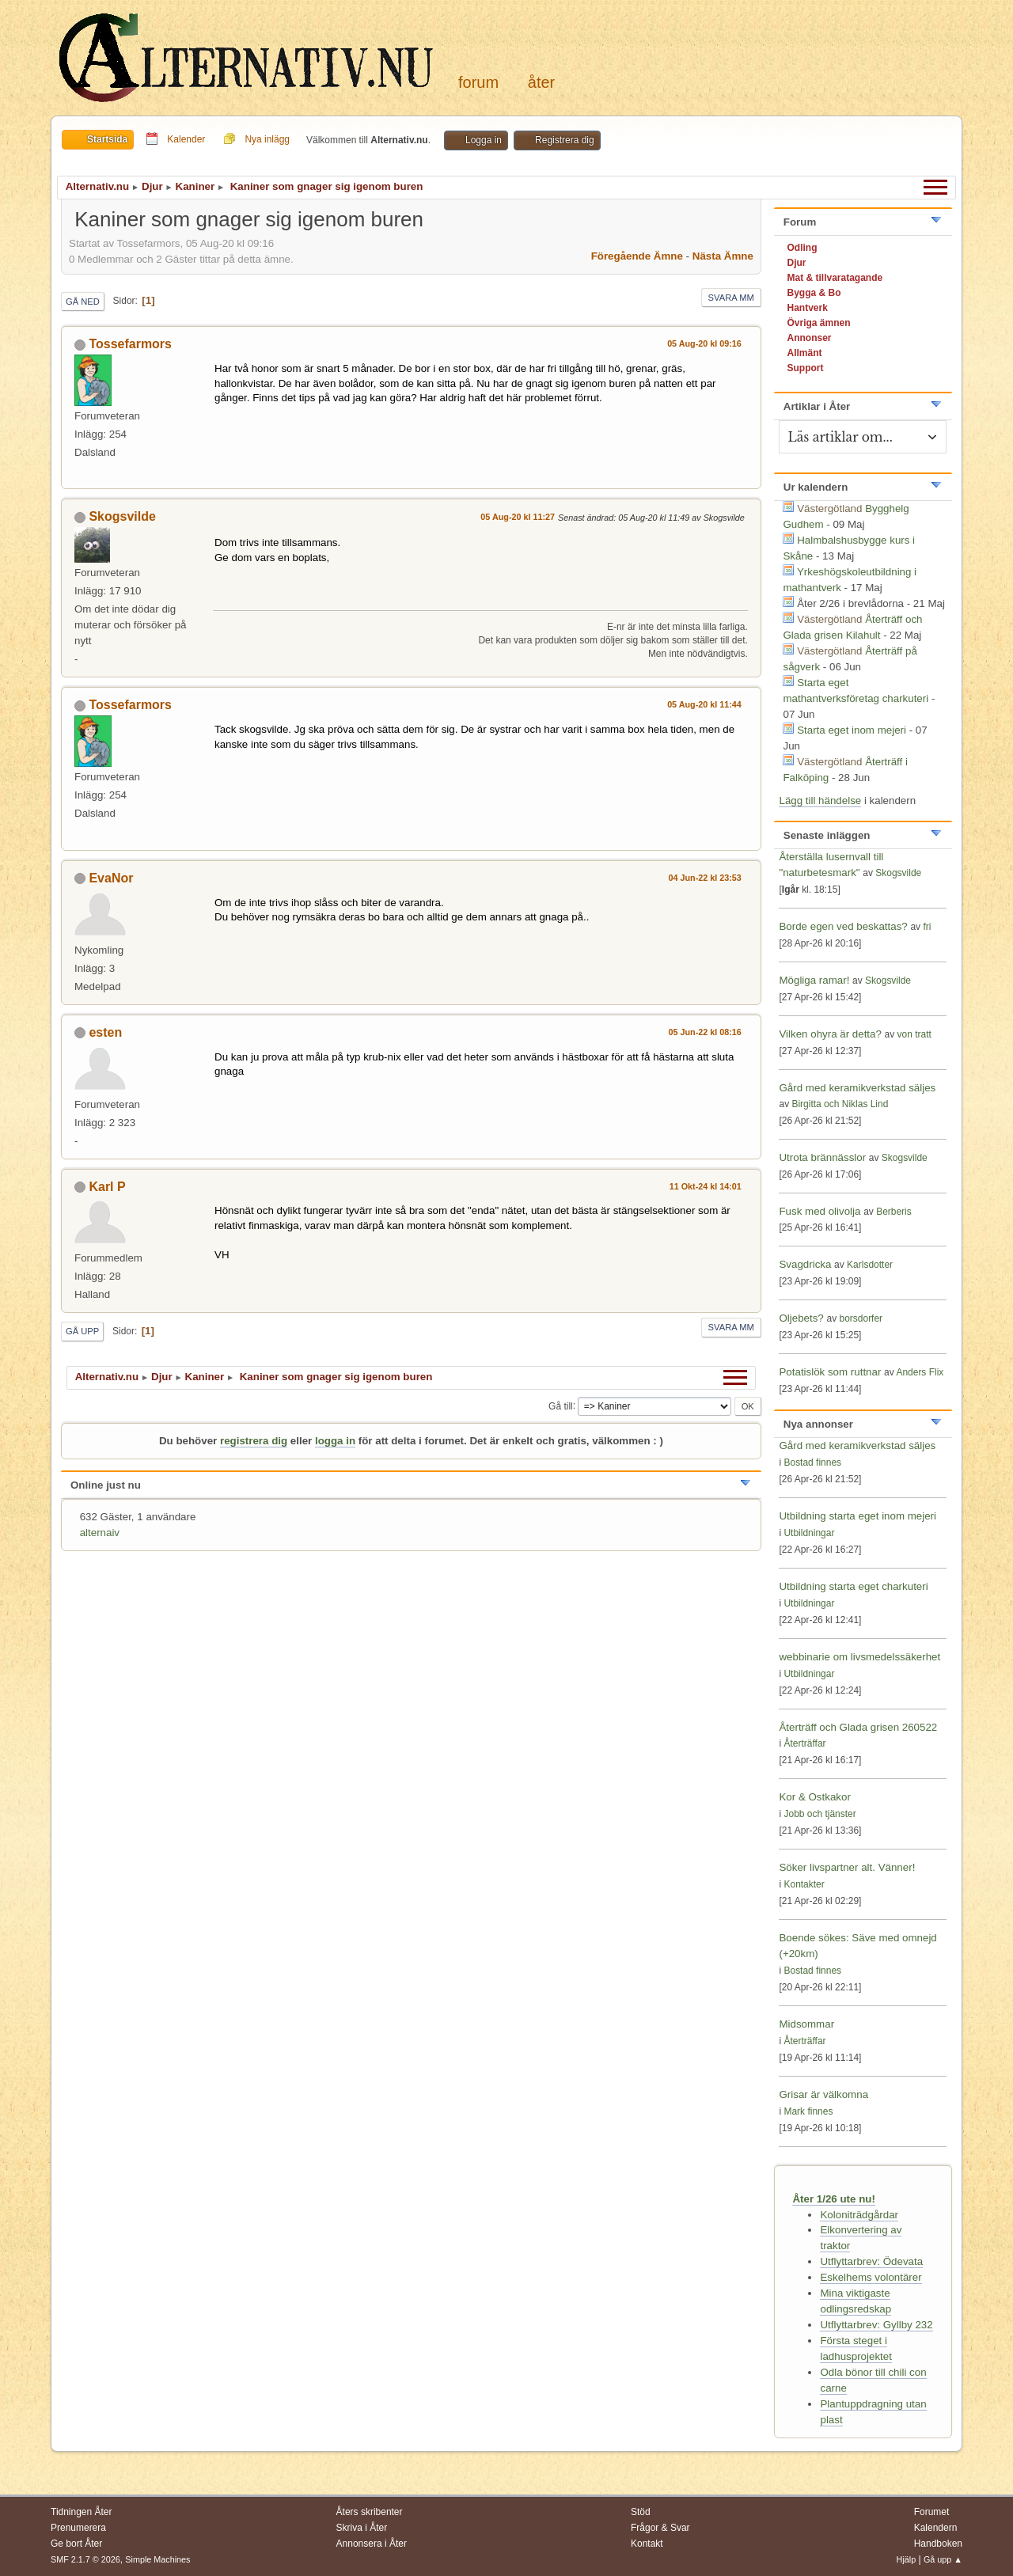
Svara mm (731, 297)
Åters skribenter (369, 2511)
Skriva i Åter (362, 2527)
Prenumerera (78, 2527)
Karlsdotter (870, 1264)
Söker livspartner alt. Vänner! (847, 1867)
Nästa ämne (722, 256)
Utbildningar (808, 1532)
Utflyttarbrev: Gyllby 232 (876, 2325)
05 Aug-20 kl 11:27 (517, 517)
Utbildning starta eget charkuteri (853, 1586)
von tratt (914, 1034)
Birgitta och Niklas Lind (839, 1104)
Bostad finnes (812, 1462)
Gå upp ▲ (943, 2559)
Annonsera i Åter (371, 2543)
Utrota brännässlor (823, 1157)
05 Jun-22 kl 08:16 (705, 1032)
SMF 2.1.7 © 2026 (85, 2559)
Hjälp (906, 2559)
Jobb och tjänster (819, 1813)
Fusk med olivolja (819, 1211)
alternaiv (100, 1532)
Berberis (894, 1211)
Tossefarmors (130, 344)
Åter (541, 82)
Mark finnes (808, 2111)
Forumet (932, 2511)
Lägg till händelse (820, 800)
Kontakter (803, 1884)
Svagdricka (805, 1264)
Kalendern (936, 2527)
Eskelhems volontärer (870, 2277)
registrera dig (253, 1441)
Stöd (641, 2511)
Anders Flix (919, 1372)
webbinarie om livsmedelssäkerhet (859, 1657)
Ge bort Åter (76, 2543)
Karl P (107, 1186)
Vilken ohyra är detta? (830, 1034)
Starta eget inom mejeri (851, 730)
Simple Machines (157, 2559)
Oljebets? (801, 1318)
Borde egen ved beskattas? (843, 926)
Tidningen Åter (81, 2511)
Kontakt (647, 2543)
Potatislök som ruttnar (830, 1372)
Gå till (560, 1405)
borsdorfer (860, 1318)
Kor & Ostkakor (814, 1797)
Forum (478, 82)
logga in (335, 1441)
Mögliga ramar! (814, 980)
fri (927, 926)
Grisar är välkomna (823, 2094)
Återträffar (804, 1743)
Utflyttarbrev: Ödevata (871, 2261)
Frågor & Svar (660, 2527)
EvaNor (111, 878)
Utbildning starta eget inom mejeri (857, 1516)
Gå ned (83, 301)
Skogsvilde (122, 516)
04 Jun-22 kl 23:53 (705, 877)
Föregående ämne (637, 256)
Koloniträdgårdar (859, 2215)
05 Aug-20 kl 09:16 (704, 343)
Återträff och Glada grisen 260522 (858, 1727)
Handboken (938, 2543)
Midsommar (806, 2024)
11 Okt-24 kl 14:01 (706, 1186)
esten (105, 1032)
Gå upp (82, 1331)
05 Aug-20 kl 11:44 (704, 704)
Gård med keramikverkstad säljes (857, 1088)
